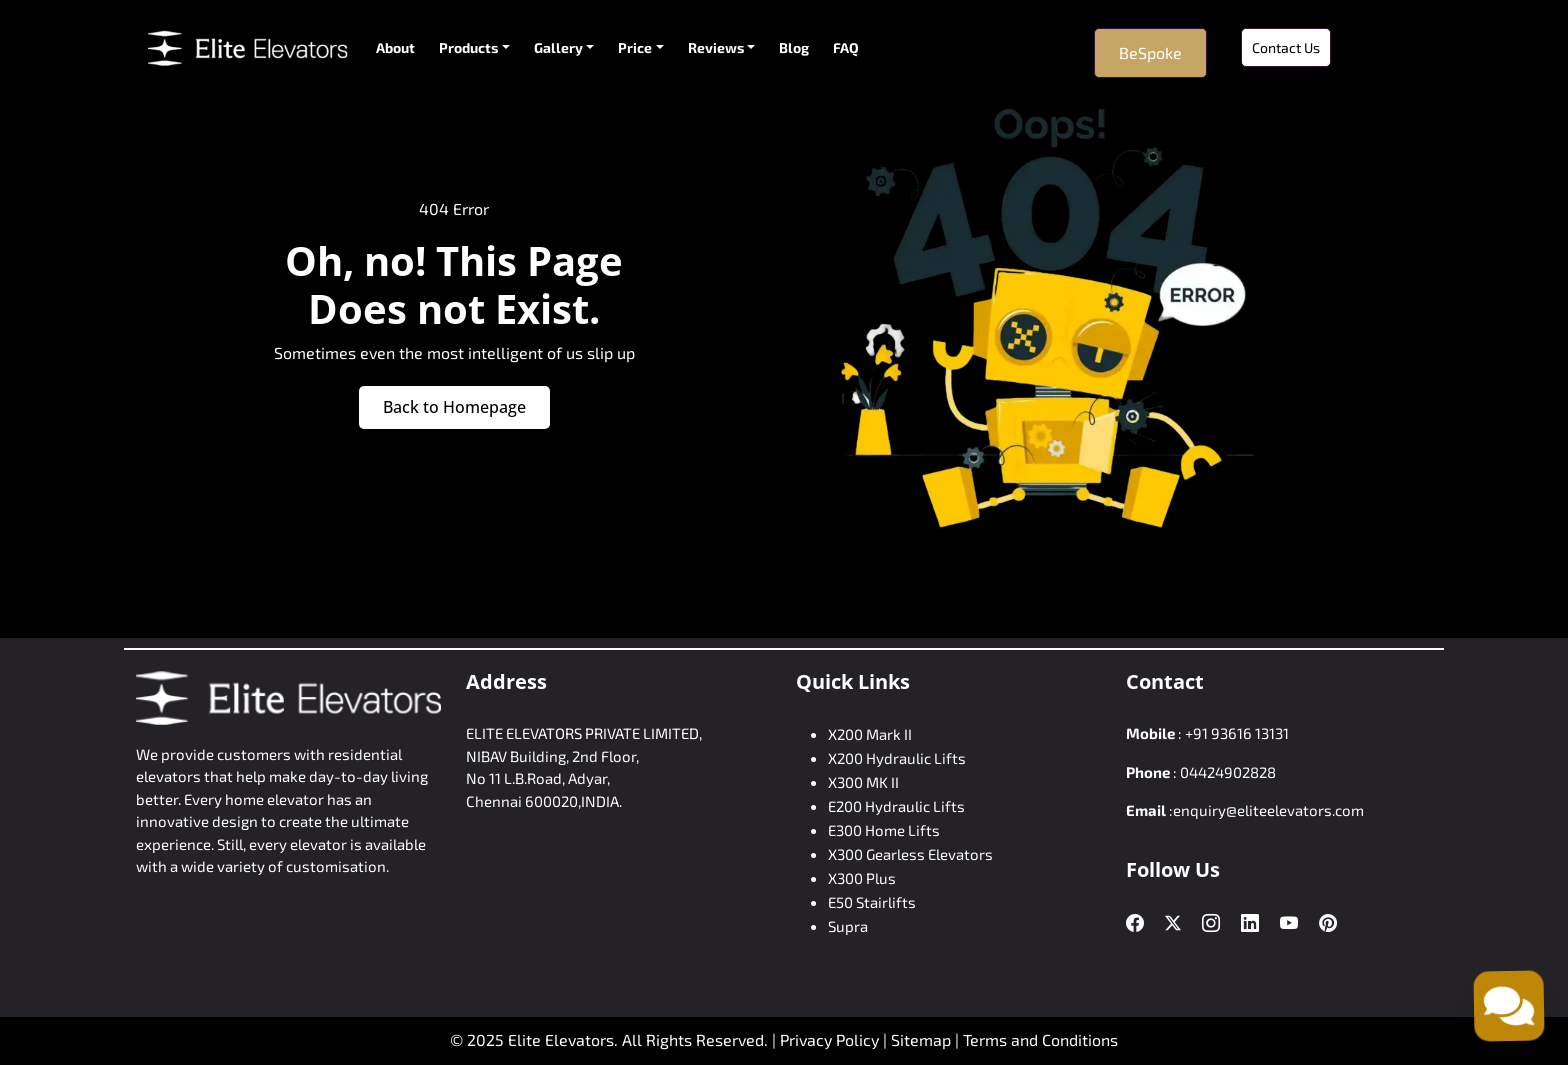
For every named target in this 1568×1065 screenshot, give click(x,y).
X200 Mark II (870, 734)
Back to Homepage (454, 407)
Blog (794, 47)
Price (635, 47)
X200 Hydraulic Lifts (897, 758)
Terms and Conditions (1040, 1039)
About (395, 47)
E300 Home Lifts (884, 830)
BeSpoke (1150, 52)
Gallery (558, 47)
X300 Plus (862, 878)
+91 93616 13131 (1237, 733)
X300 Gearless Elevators (910, 854)
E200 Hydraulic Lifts (896, 806)
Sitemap (923, 1039)
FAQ (846, 47)
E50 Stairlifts (872, 902)
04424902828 (1228, 772)
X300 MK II (863, 782)
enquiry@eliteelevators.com (1268, 810)
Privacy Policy (829, 1039)
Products (468, 47)
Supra (848, 926)
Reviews (716, 47)
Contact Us (1286, 47)
